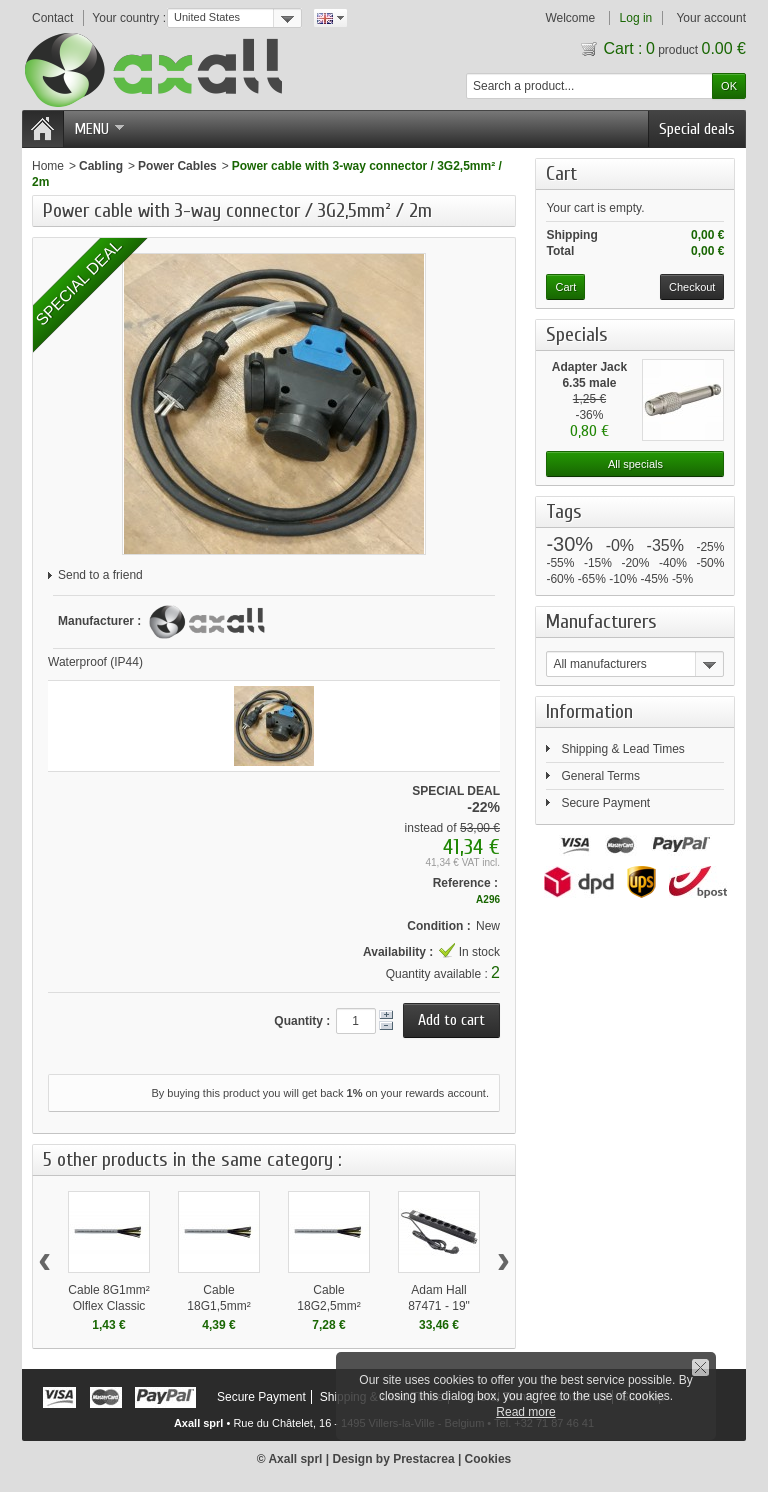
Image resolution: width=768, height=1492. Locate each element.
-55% (560, 563)
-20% (635, 563)
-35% (665, 545)
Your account (711, 18)
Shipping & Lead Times (622, 749)
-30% (569, 544)
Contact (52, 18)
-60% (560, 579)
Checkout (692, 287)
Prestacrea (423, 1459)
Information (589, 711)
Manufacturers (601, 621)
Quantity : (302, 1021)
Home (48, 166)
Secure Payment (605, 803)
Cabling (101, 166)
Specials (577, 334)
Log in (636, 18)
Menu (99, 129)
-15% (598, 563)
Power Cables (177, 166)
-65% (592, 579)
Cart (566, 173)
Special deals (697, 129)
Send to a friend (100, 575)
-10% (623, 579)
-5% (682, 579)
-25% (710, 547)
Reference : (465, 883)
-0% (620, 545)
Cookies (488, 1459)
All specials (635, 464)
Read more (525, 1412)
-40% (673, 563)
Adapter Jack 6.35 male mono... (589, 383)
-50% (710, 563)
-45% (655, 579)
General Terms (600, 776)
